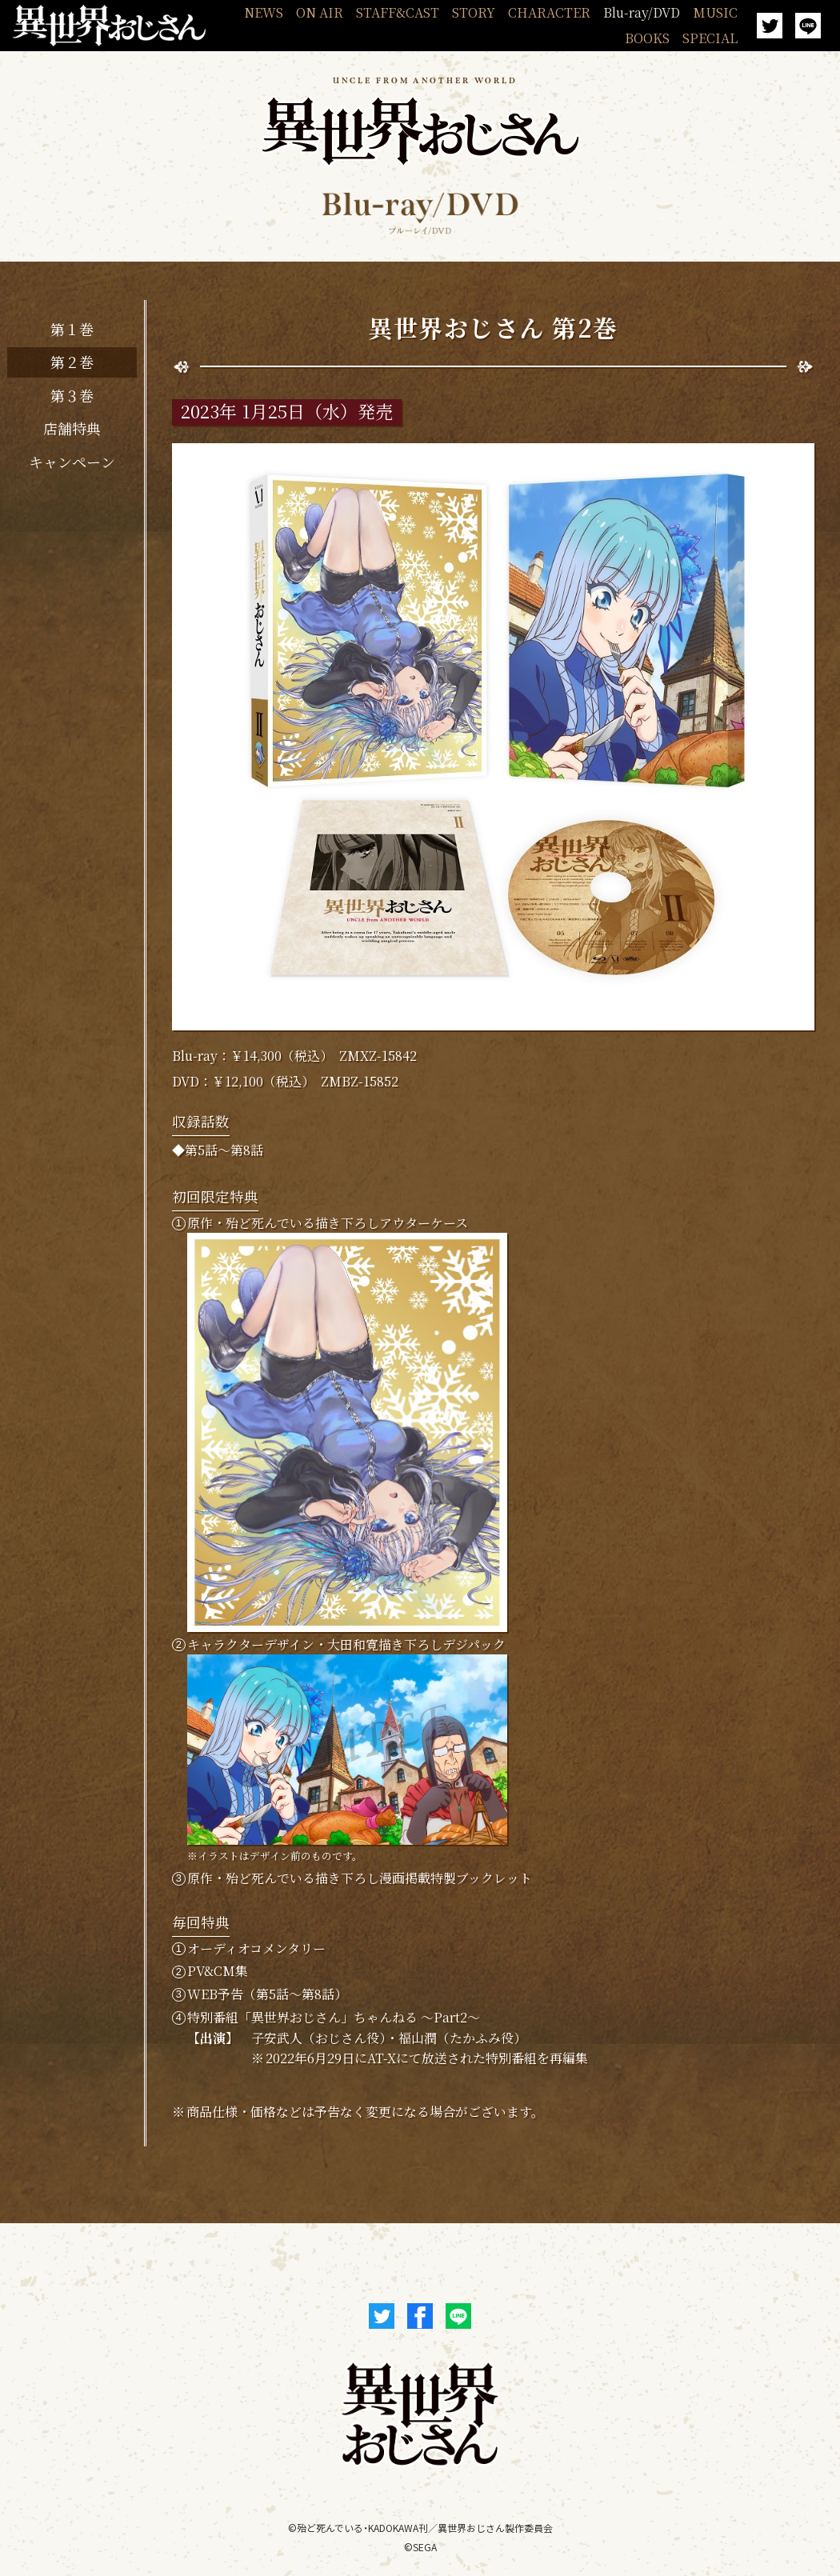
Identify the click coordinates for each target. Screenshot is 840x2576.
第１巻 (72, 328)
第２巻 (72, 361)
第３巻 (72, 395)
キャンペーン (72, 461)
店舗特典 (72, 428)
